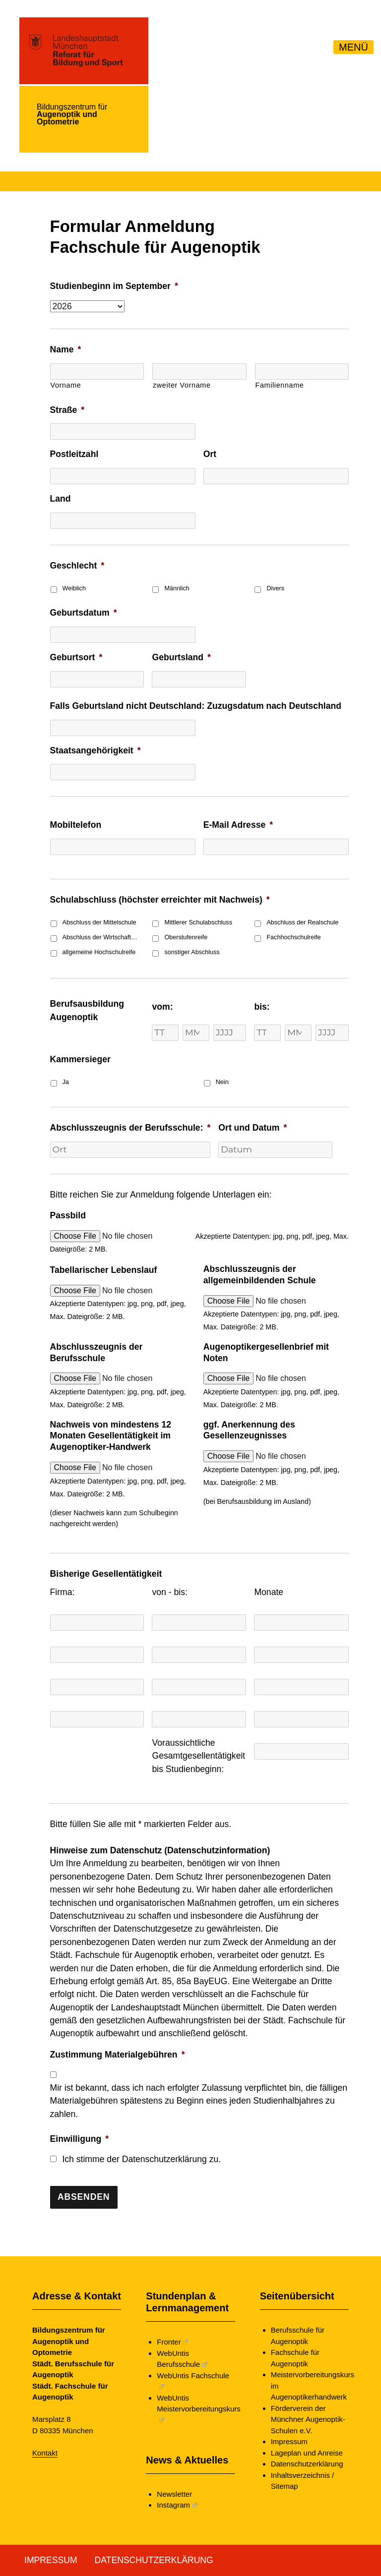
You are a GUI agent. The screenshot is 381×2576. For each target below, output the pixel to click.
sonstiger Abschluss (191, 952)
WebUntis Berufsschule (182, 2359)
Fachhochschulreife (293, 937)
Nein (222, 1082)
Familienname (279, 385)
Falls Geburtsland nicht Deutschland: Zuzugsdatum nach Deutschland (196, 706)
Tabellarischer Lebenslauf (103, 1270)
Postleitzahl (74, 454)
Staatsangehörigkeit (95, 750)
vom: (162, 1007)
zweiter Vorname (181, 385)
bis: (261, 1007)
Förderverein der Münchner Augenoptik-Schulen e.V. (308, 2419)
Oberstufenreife (185, 937)
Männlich (176, 588)
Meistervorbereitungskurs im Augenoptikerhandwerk (308, 2385)
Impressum (289, 2441)
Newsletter (174, 2494)
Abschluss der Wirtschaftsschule (101, 937)
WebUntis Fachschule (193, 2380)
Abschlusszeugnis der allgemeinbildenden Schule (259, 1274)
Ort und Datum (252, 1128)
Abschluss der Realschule (302, 922)
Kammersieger (80, 1059)
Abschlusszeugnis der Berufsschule (96, 1352)
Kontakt (45, 2453)
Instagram (177, 2505)
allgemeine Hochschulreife (99, 952)
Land (60, 499)
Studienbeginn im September (114, 286)
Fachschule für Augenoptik (295, 2358)
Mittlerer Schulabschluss (198, 922)
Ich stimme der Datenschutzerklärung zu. (141, 2159)
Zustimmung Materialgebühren (117, 2055)
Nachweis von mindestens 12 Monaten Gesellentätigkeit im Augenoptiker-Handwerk (110, 1436)
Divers (275, 588)
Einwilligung (79, 2139)
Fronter (172, 2342)
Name (65, 349)
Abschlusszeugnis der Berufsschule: (130, 1128)
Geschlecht (77, 566)
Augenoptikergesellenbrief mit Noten (266, 1352)
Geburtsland (181, 657)
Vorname (66, 385)
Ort (209, 454)
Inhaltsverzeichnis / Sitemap (302, 2481)
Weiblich (74, 588)
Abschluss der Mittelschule (99, 922)
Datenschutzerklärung (307, 2464)
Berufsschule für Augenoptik (297, 2336)
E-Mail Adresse (238, 825)
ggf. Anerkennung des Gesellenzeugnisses (249, 1430)
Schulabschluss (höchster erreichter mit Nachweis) (160, 900)
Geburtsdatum (83, 613)
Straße (67, 410)
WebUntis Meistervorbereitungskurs (196, 2408)
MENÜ (353, 47)
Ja (66, 1082)
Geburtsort (76, 657)
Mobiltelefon (76, 825)
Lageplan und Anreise (307, 2453)
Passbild (68, 1215)
